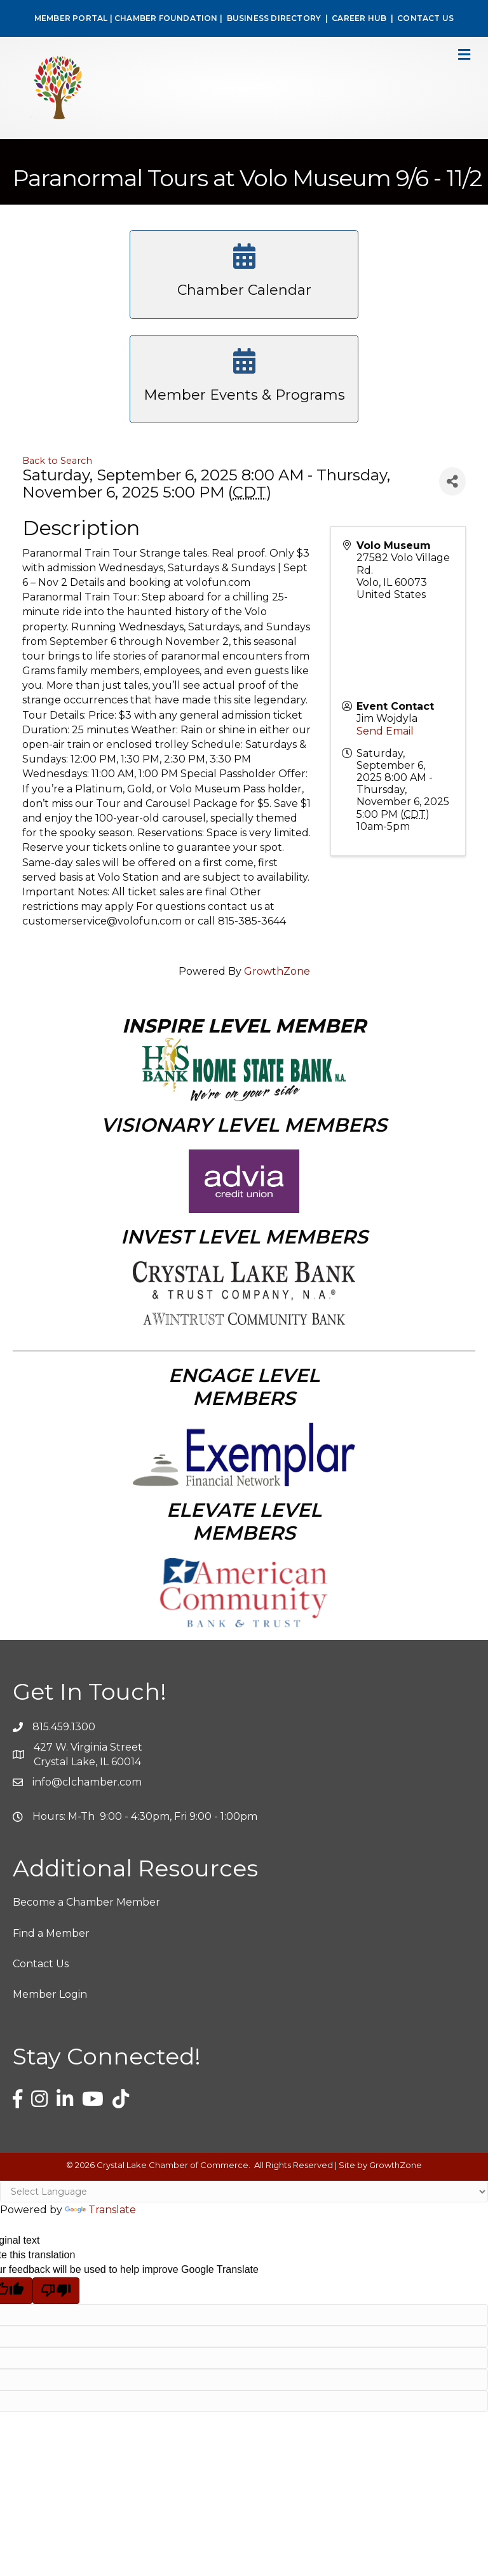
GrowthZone (277, 971)
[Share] (452, 481)
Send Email (385, 731)
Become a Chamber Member (86, 1902)
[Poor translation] (55, 2290)
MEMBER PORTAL (71, 18)
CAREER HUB (359, 18)
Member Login (50, 1994)
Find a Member (51, 1933)
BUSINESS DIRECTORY (272, 18)
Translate (100, 2210)
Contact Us (41, 1964)
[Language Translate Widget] (244, 2191)
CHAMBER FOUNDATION (166, 18)
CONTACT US (425, 18)
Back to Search (57, 460)
